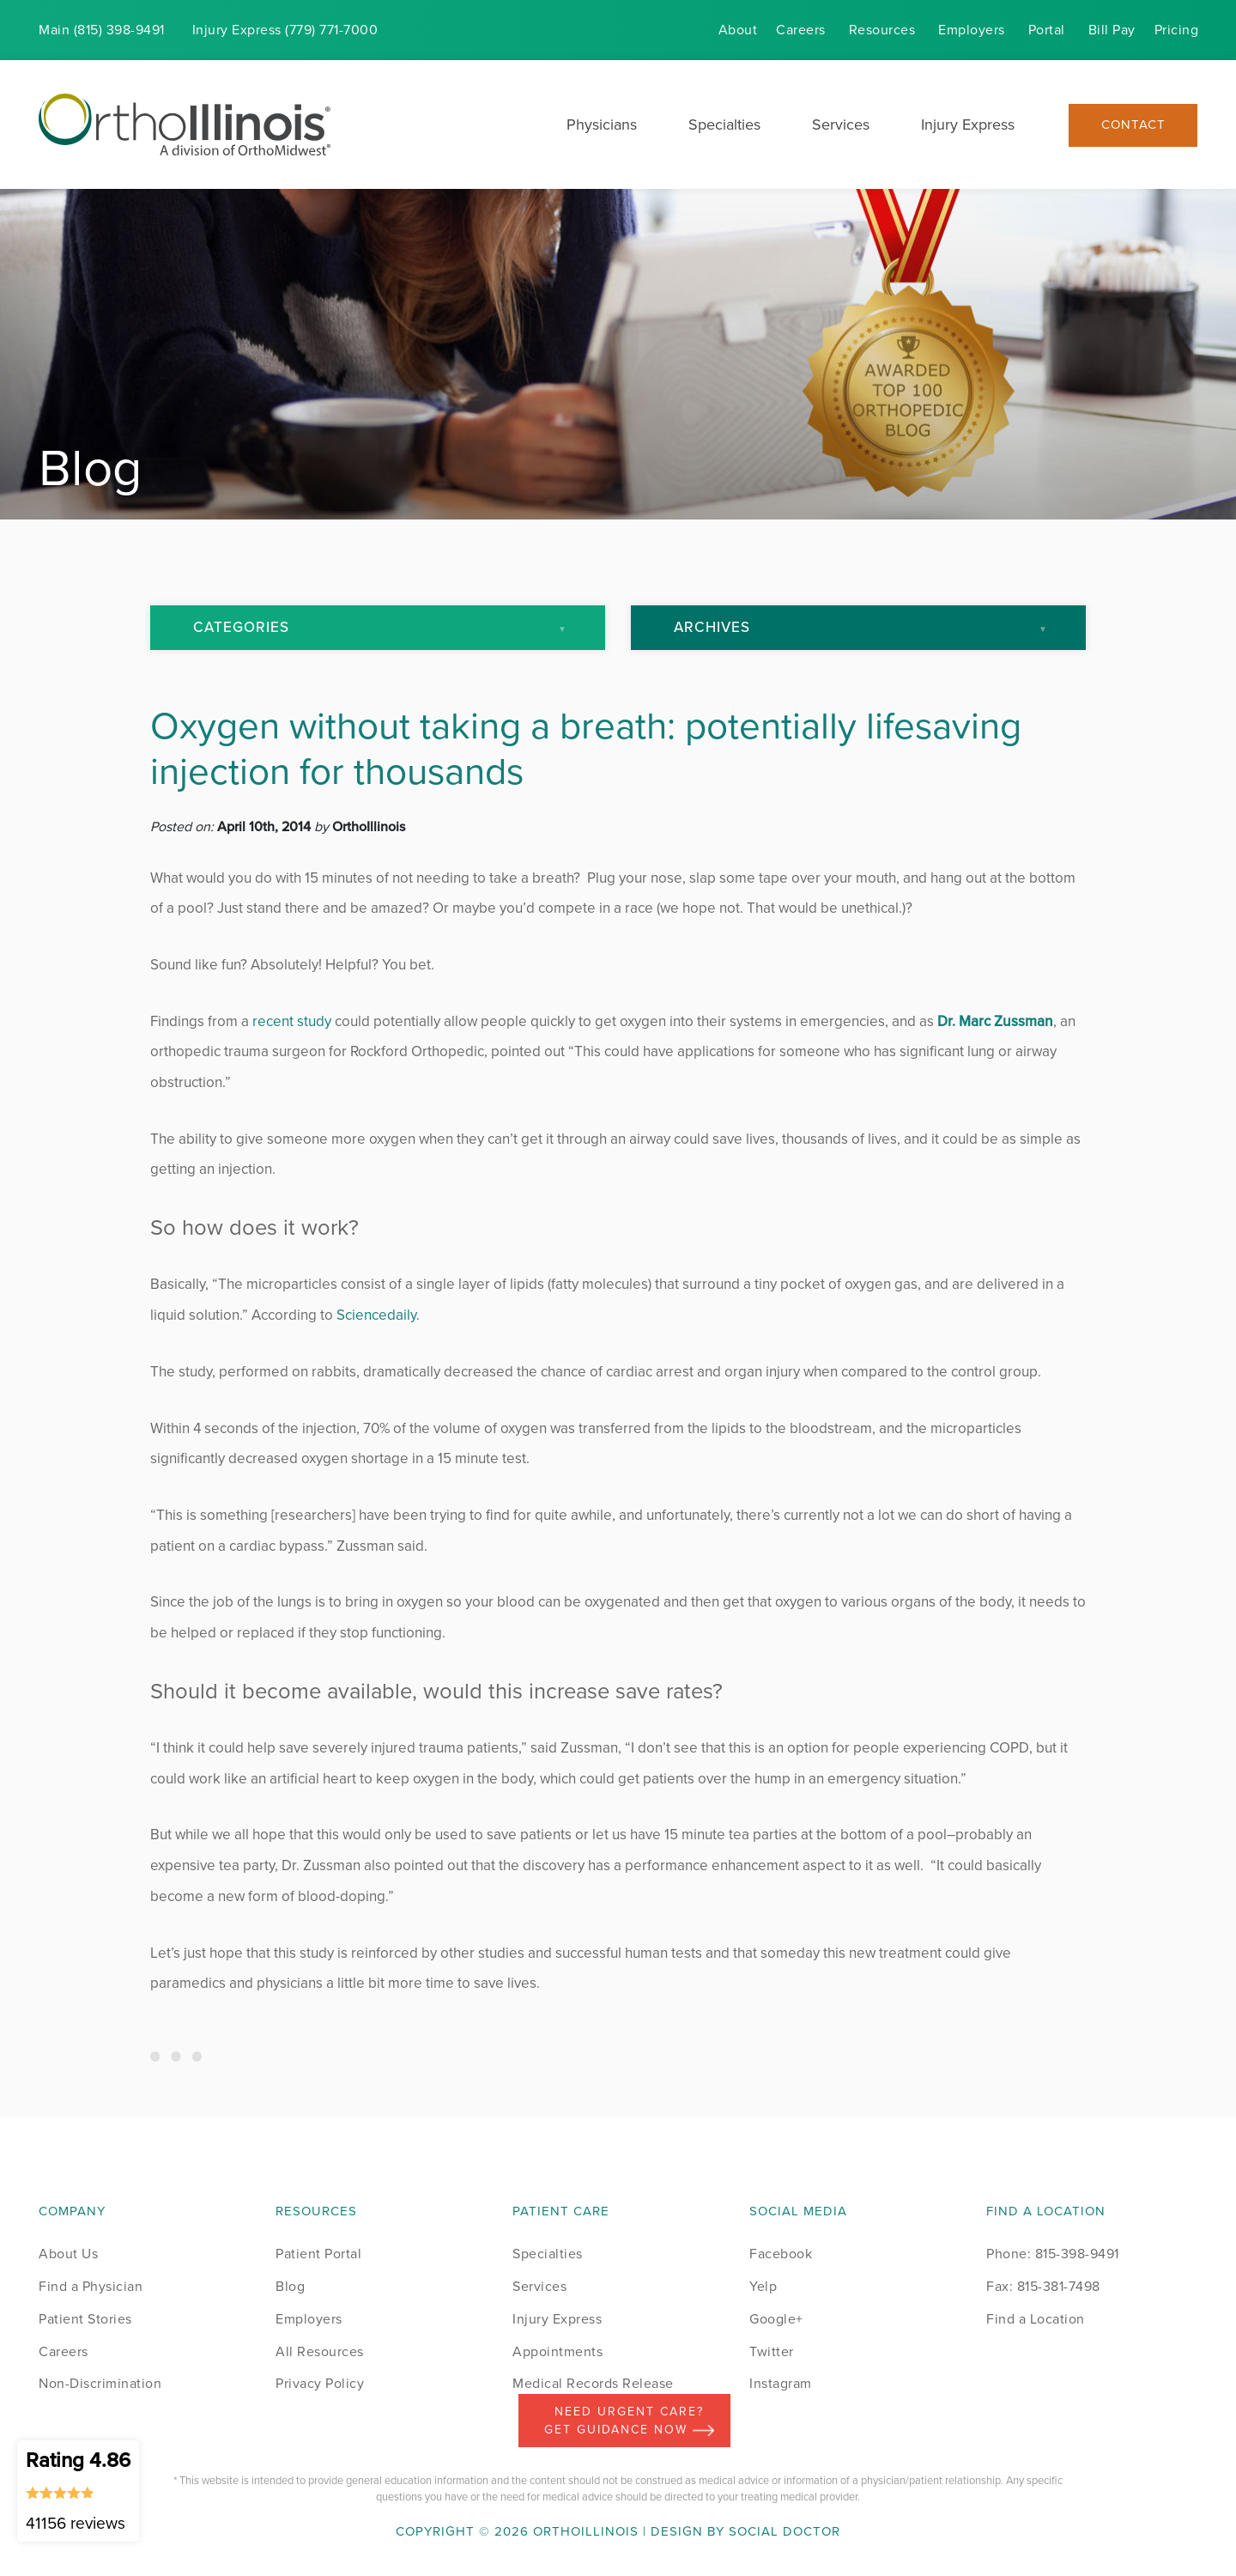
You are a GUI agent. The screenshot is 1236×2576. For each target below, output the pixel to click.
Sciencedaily (376, 1315)
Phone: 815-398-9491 (1052, 2253)
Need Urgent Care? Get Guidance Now (629, 2421)
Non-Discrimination (100, 2383)
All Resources (320, 2351)
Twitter (771, 2351)
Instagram (780, 2383)
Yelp (763, 2286)
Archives (712, 627)
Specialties (724, 124)
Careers (801, 29)
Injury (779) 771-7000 (285, 29)
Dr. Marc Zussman (995, 1021)
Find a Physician (90, 2286)
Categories (241, 627)
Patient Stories (85, 2319)
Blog (290, 2286)
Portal (1046, 29)
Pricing (1176, 29)
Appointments (557, 2351)
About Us (68, 2253)
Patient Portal (318, 2253)
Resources (882, 29)
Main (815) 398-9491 (102, 29)
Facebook (780, 2253)
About (738, 29)
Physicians (601, 124)
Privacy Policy (320, 2383)
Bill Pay (1112, 29)
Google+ (776, 2319)
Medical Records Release (593, 2383)
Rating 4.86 (78, 2490)
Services (840, 124)
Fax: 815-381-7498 (1043, 2286)
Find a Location (1035, 2319)
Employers (971, 29)
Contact (1133, 125)
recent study (291, 1021)
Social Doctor (784, 2531)
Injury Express (968, 124)
